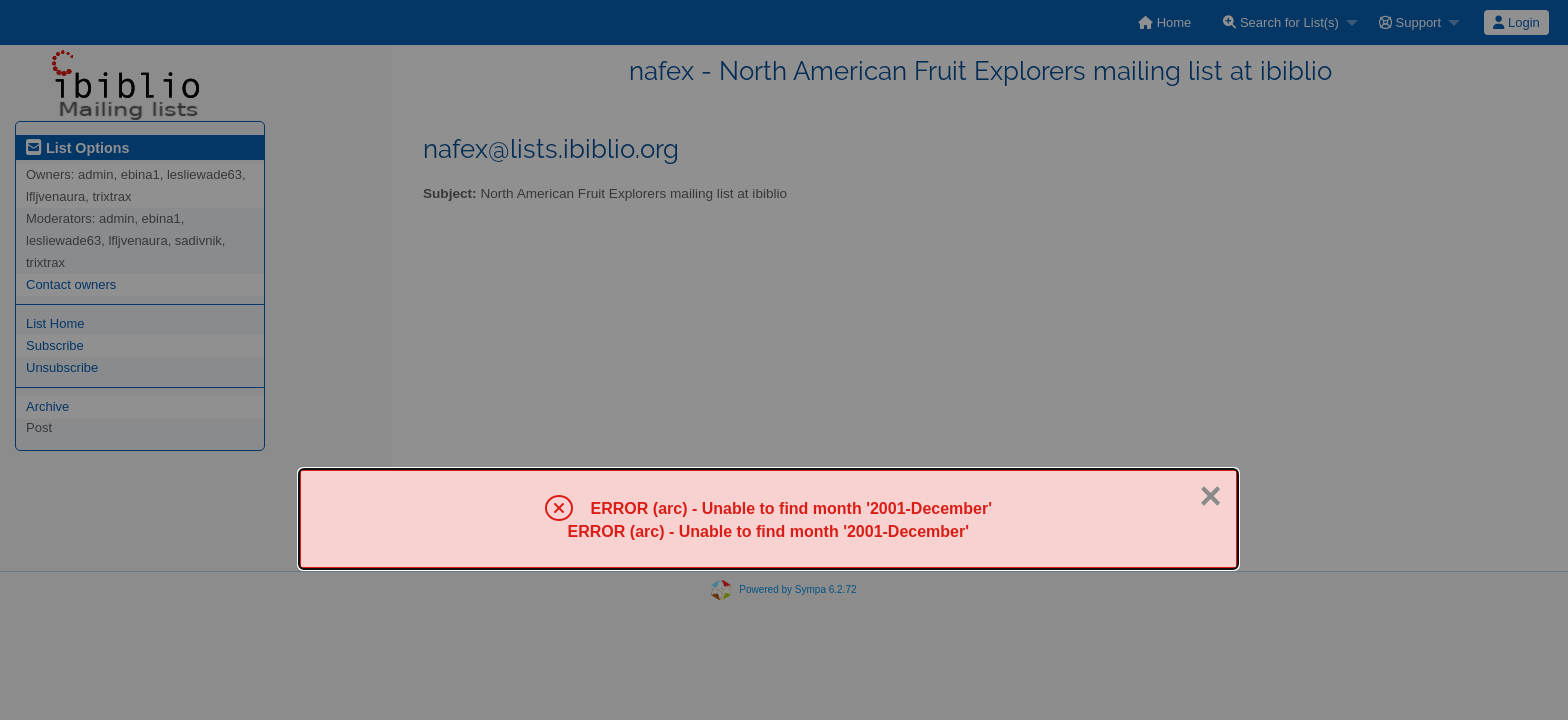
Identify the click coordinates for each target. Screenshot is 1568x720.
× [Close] (1210, 496)
